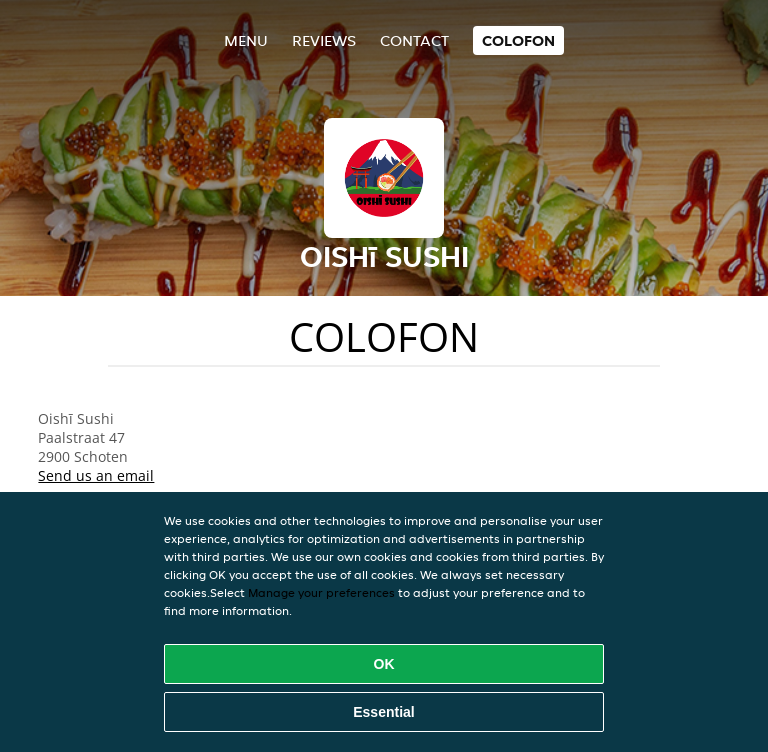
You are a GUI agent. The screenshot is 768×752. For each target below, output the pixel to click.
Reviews (324, 40)
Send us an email (96, 475)
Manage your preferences (321, 592)
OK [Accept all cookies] (384, 664)
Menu (246, 40)
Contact (414, 40)
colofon (518, 40)
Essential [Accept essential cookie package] (383, 712)
